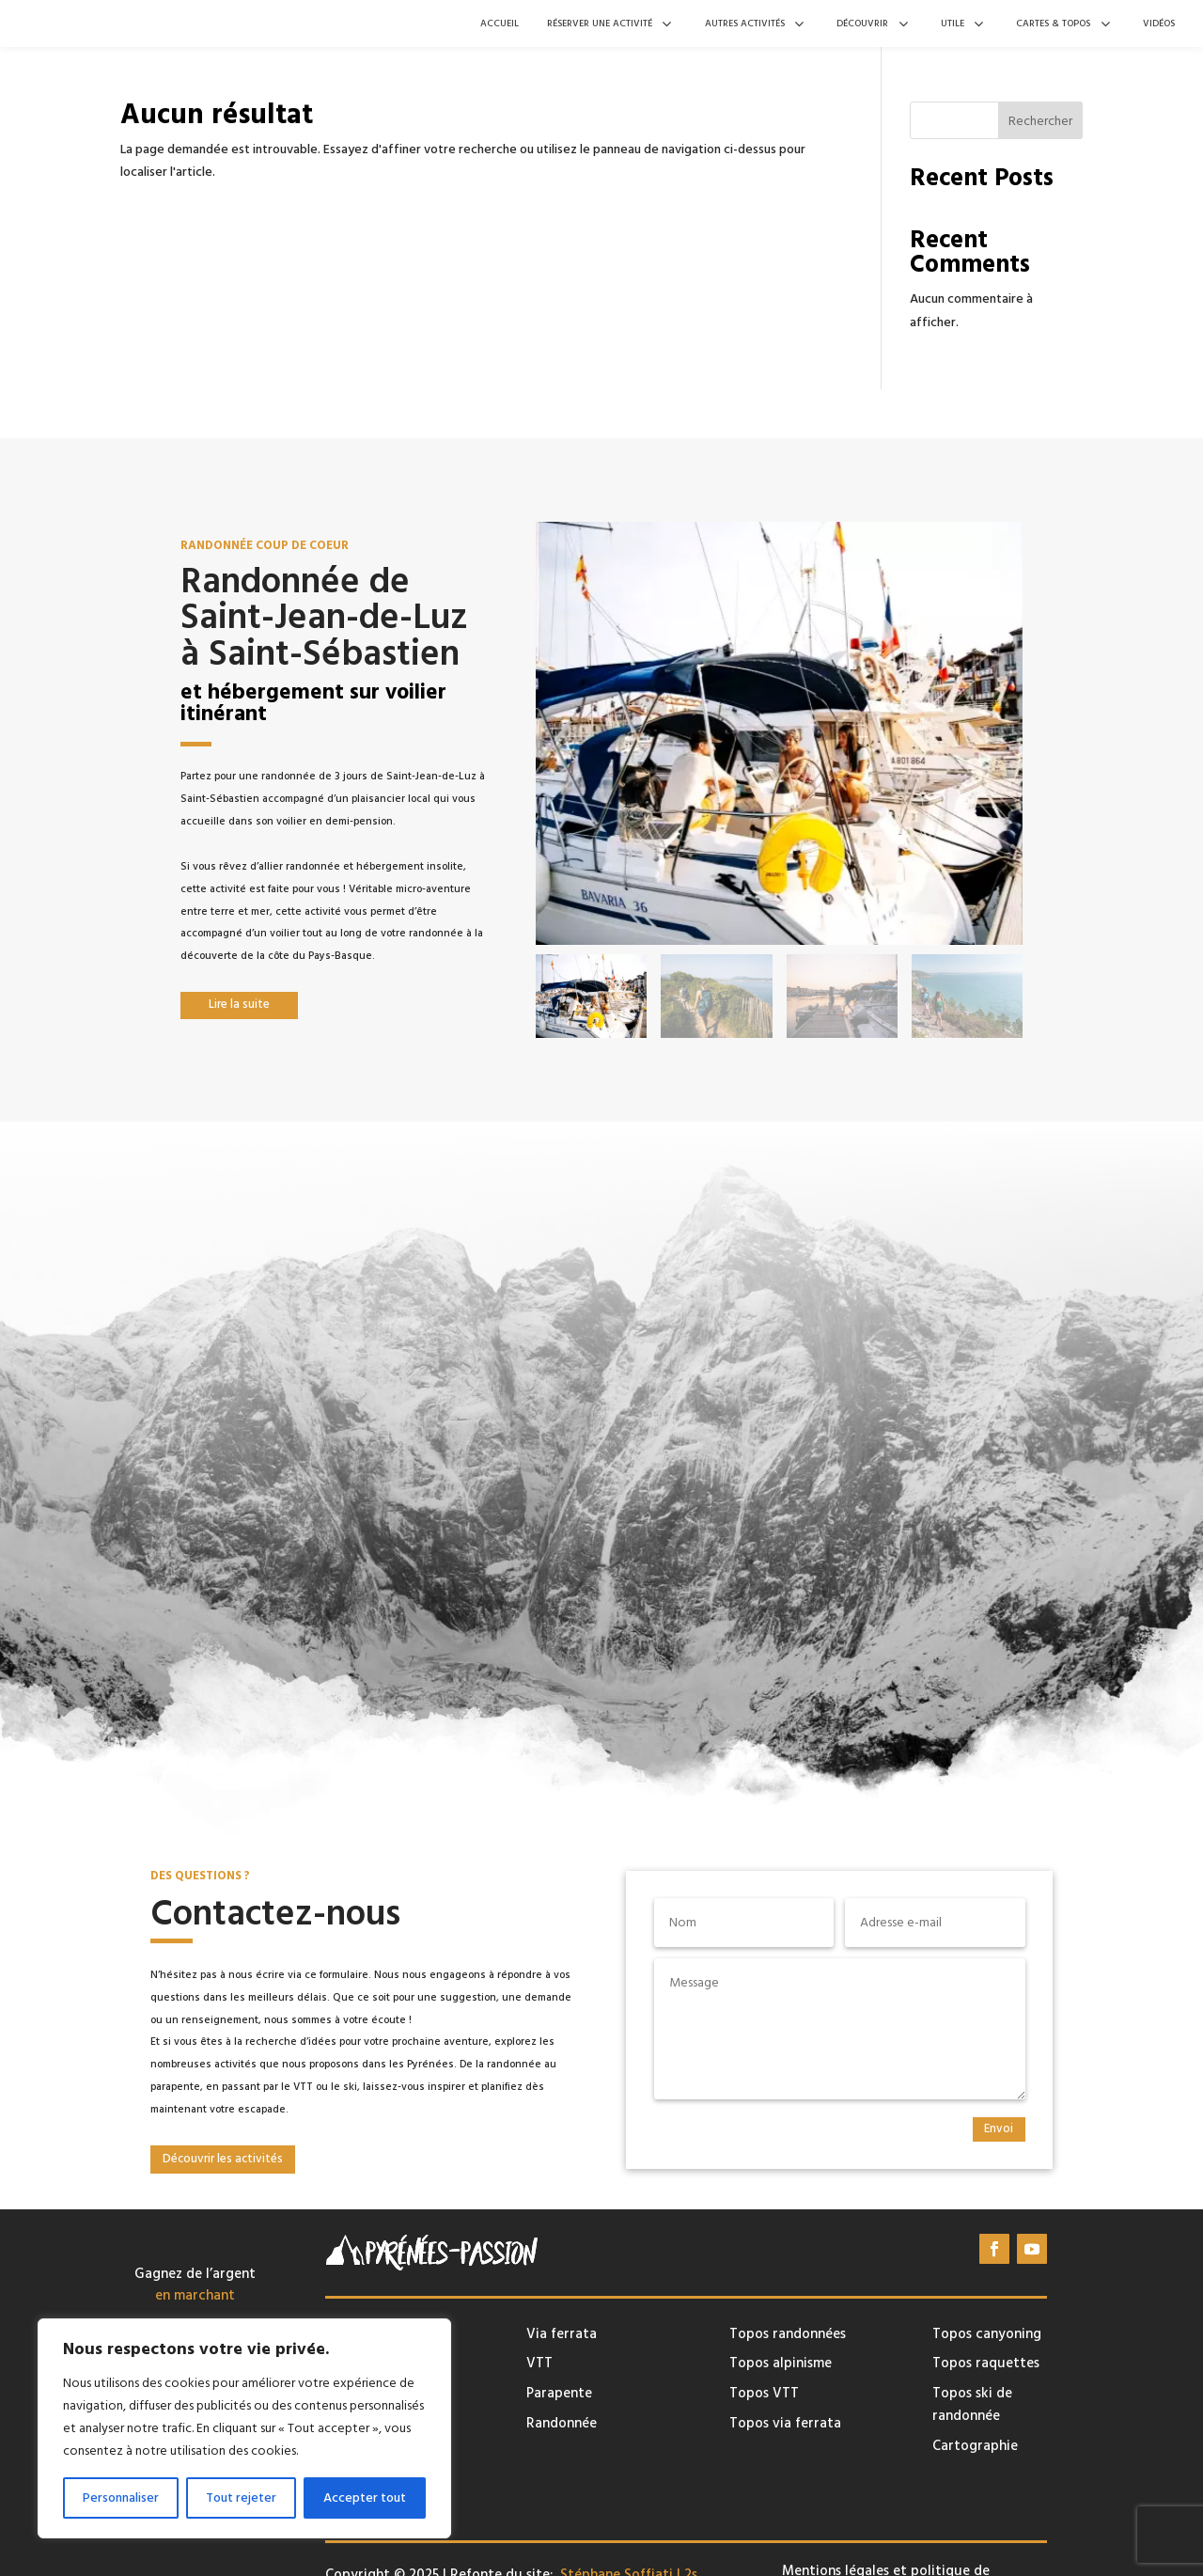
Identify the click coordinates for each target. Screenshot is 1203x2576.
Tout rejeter (241, 2498)
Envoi (998, 2128)
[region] (244, 2428)
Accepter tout (364, 2498)
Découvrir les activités (223, 2158)
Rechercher (1040, 121)
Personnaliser (121, 2498)
